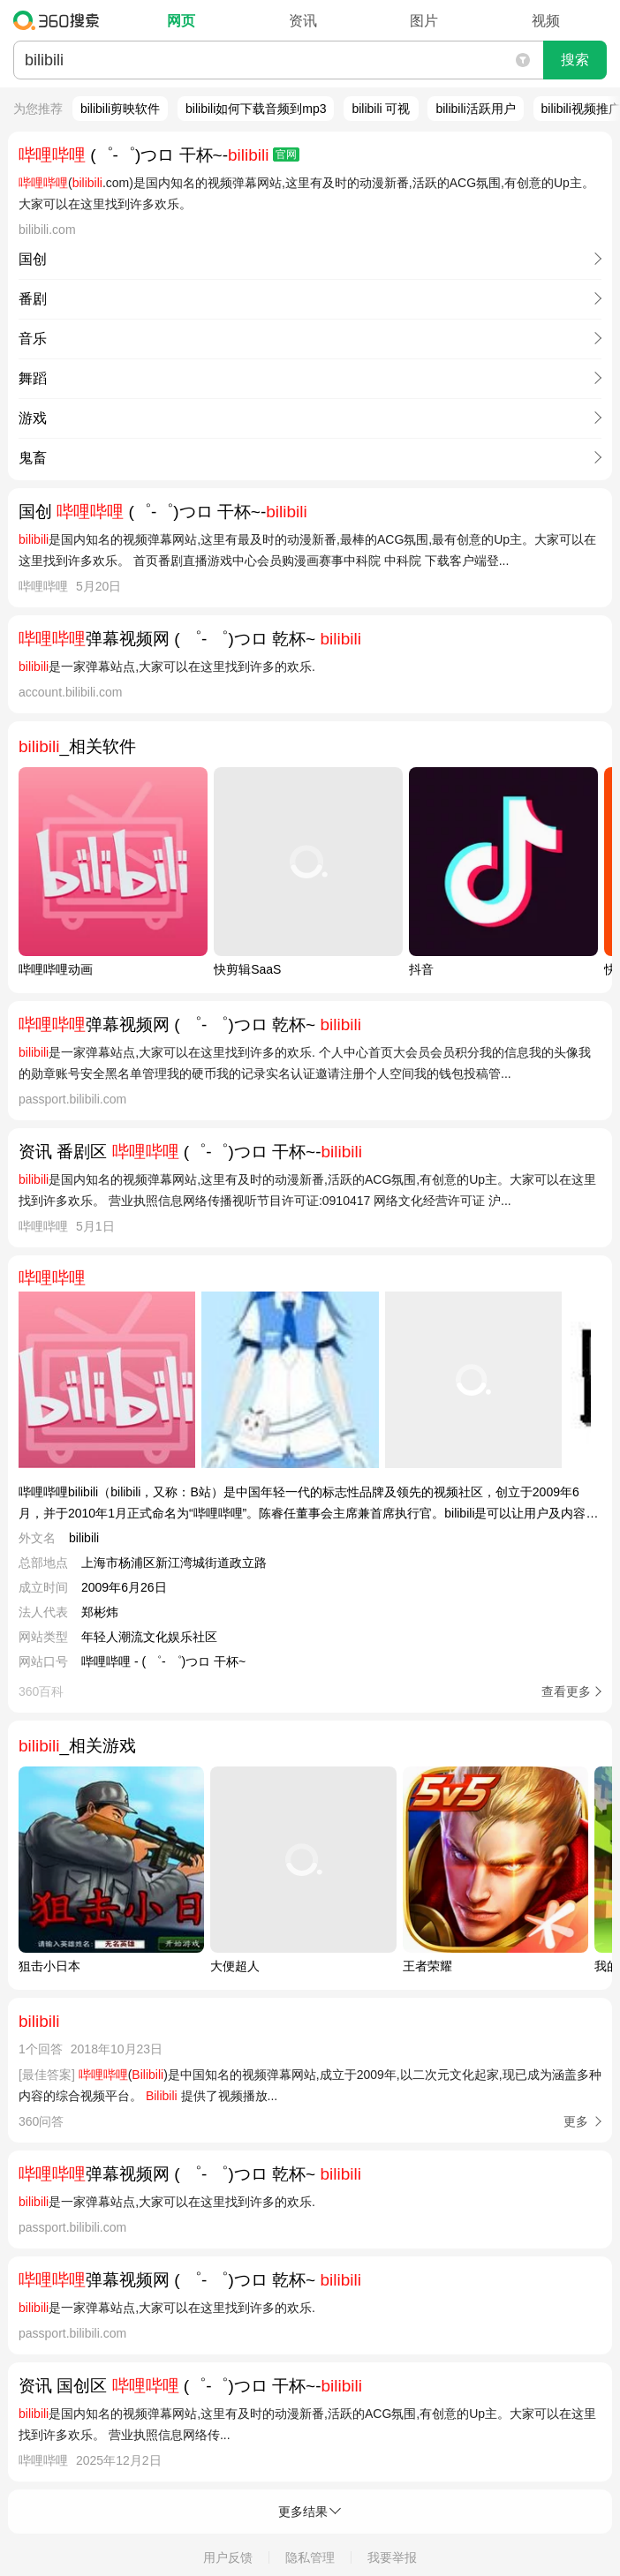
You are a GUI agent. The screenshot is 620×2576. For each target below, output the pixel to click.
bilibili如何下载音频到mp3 (255, 109)
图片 (424, 20)
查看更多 (566, 1691)
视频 (546, 20)
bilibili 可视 (381, 109)
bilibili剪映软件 (120, 109)
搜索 (575, 59)
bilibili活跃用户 (475, 109)
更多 (575, 2121)
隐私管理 (310, 2557)
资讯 (303, 20)
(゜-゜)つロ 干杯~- (159, 155)
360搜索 (60, 20)
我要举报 (392, 2557)
